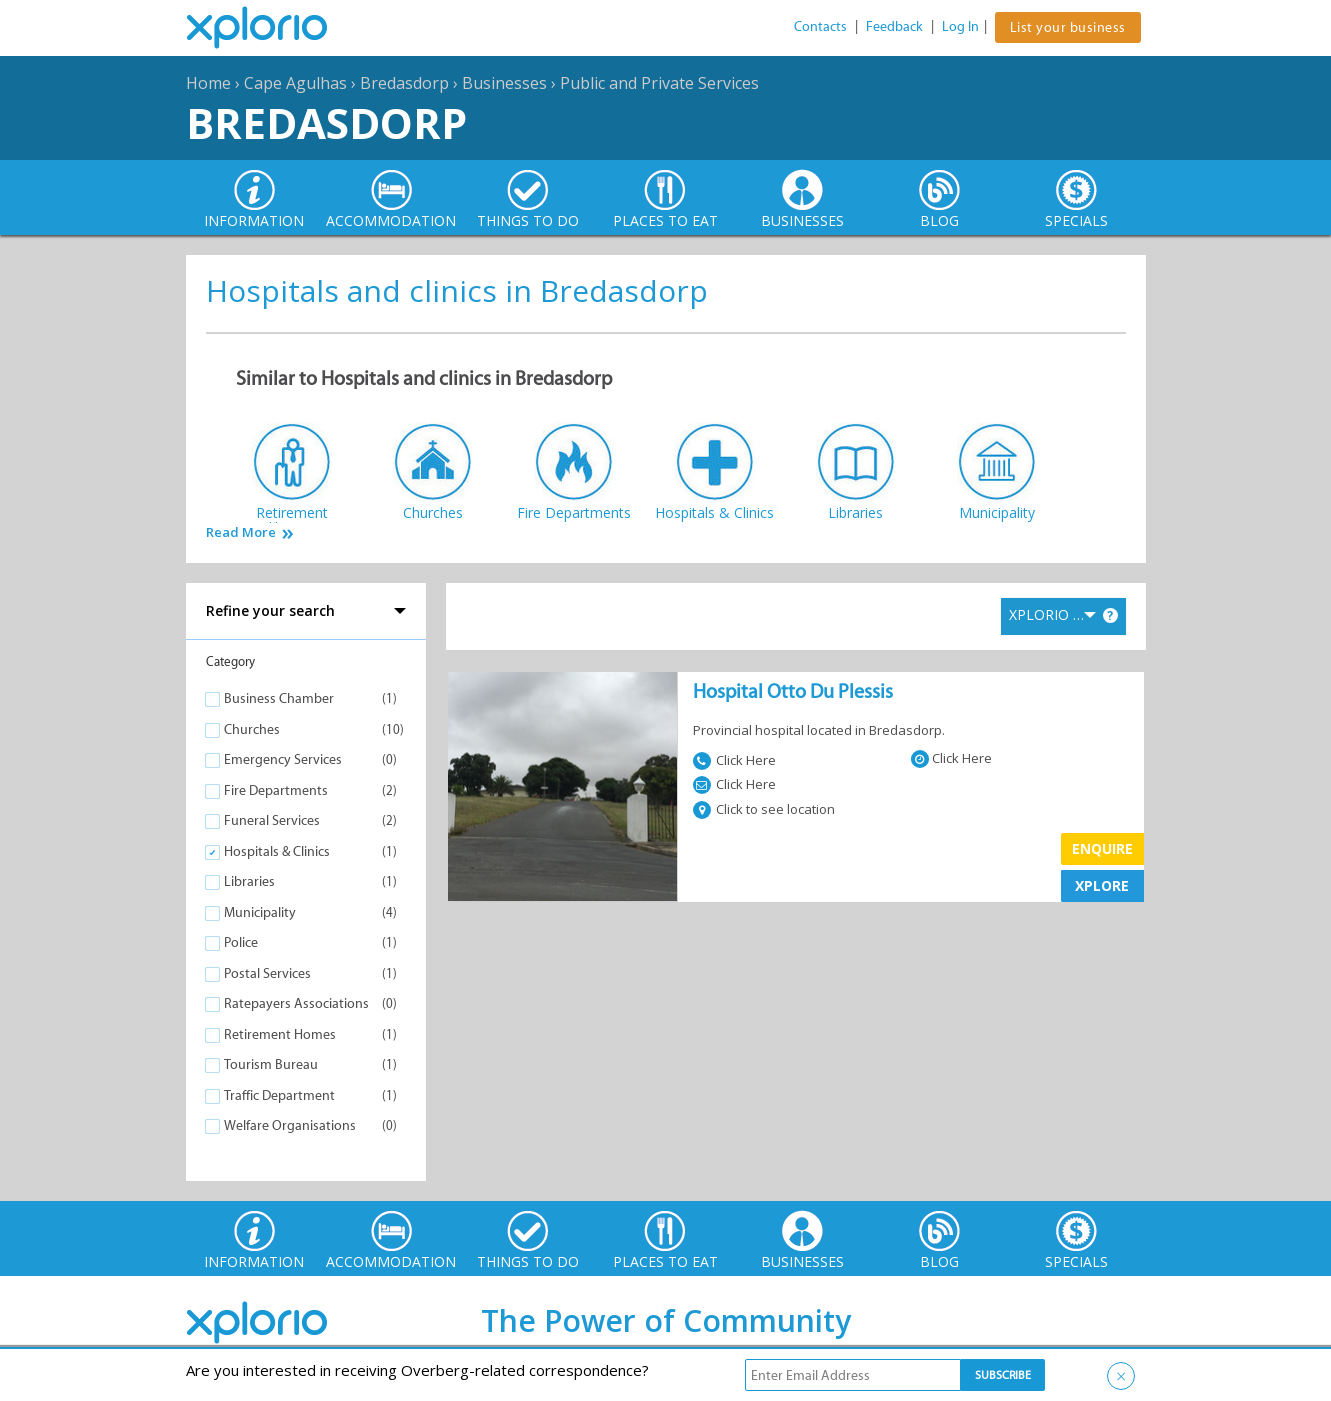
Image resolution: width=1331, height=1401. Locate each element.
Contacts (820, 26)
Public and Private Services (659, 83)
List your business (1068, 27)
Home (208, 83)
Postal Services (267, 973)
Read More (241, 532)
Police (241, 942)
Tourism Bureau (271, 1064)
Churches (252, 729)
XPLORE (1102, 885)
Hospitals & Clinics (277, 851)
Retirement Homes (280, 1034)
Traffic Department (279, 1095)
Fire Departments (276, 790)
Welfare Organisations (290, 1125)
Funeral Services (272, 820)
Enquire (1102, 848)
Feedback (894, 26)
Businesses (504, 83)
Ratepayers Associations (296, 1003)
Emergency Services (283, 759)
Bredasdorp (404, 83)
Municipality (260, 912)
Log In (960, 26)
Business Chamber (279, 698)
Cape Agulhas (295, 83)
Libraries (249, 881)
